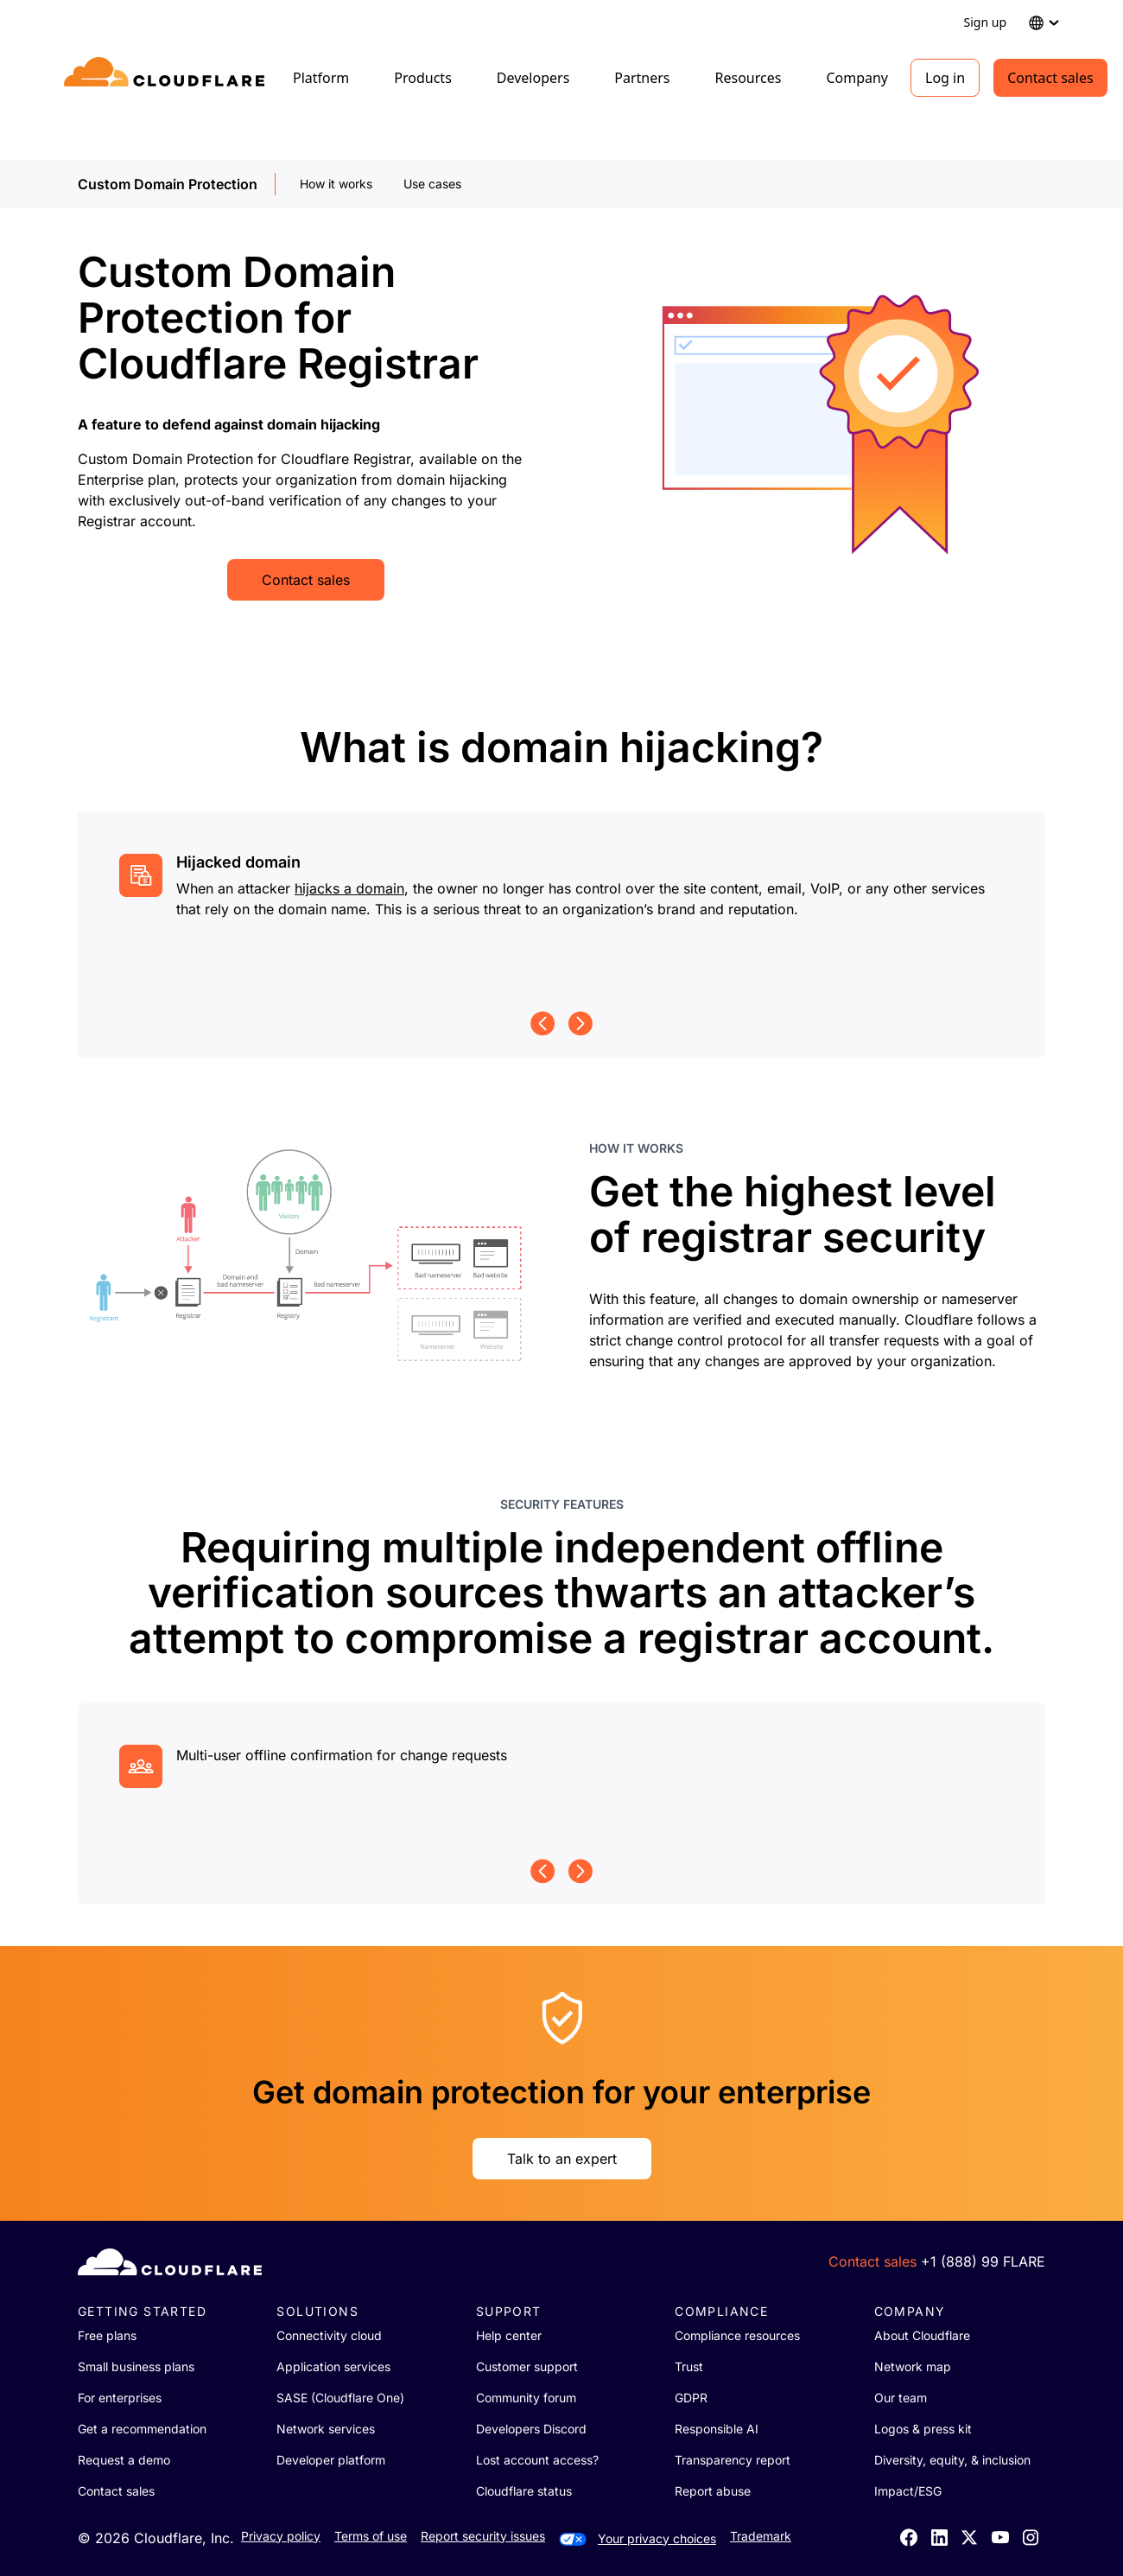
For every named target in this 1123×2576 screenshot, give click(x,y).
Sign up (985, 22)
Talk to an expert (562, 2158)
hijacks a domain (349, 888)
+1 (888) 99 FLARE (983, 2261)
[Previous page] (542, 1023)
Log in (945, 77)
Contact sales (1050, 77)
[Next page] (580, 1023)
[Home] (167, 77)
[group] (561, 897)
